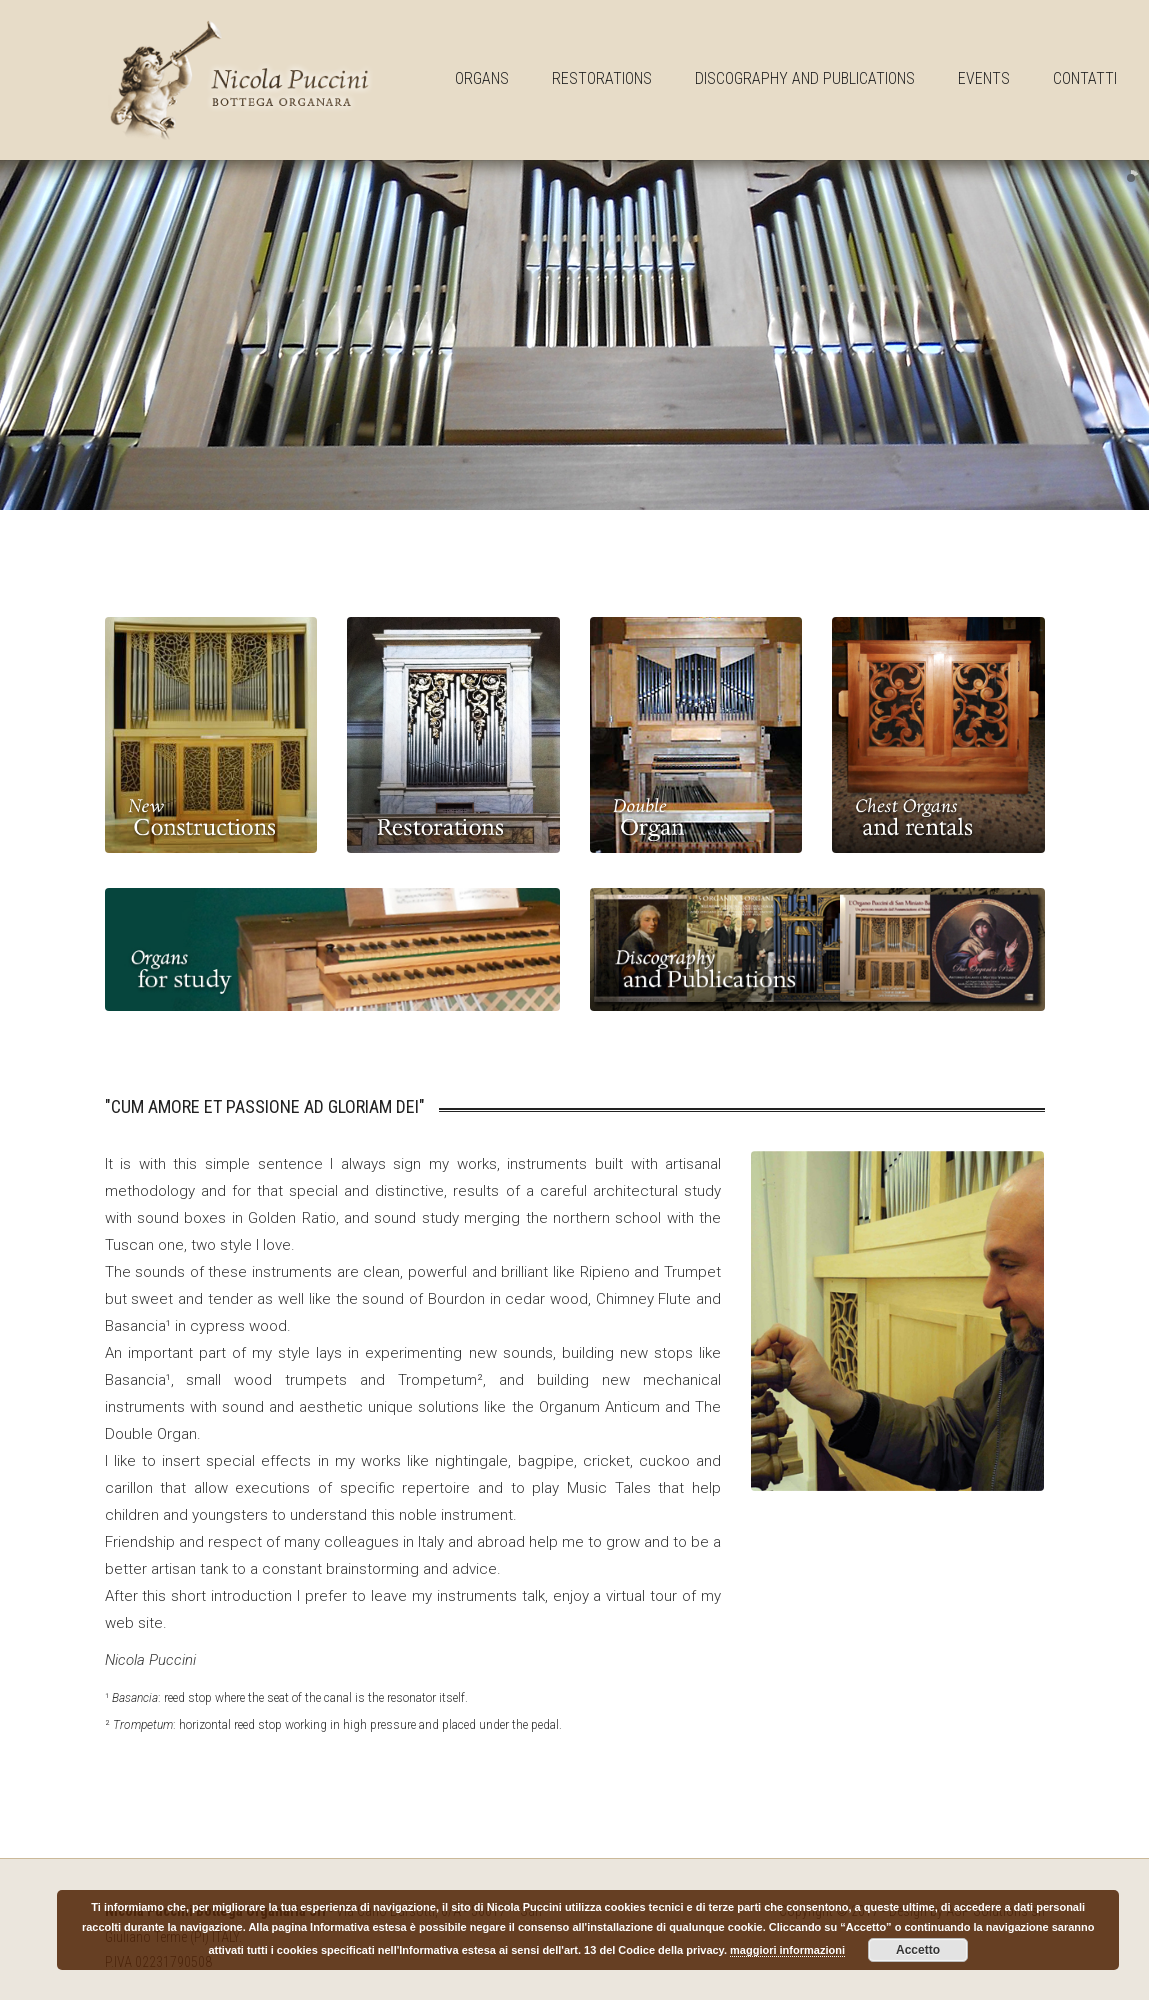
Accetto (918, 1950)
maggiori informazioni (787, 1950)
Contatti (1085, 78)
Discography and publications (805, 78)
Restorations (602, 78)
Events (984, 78)
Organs (482, 78)
